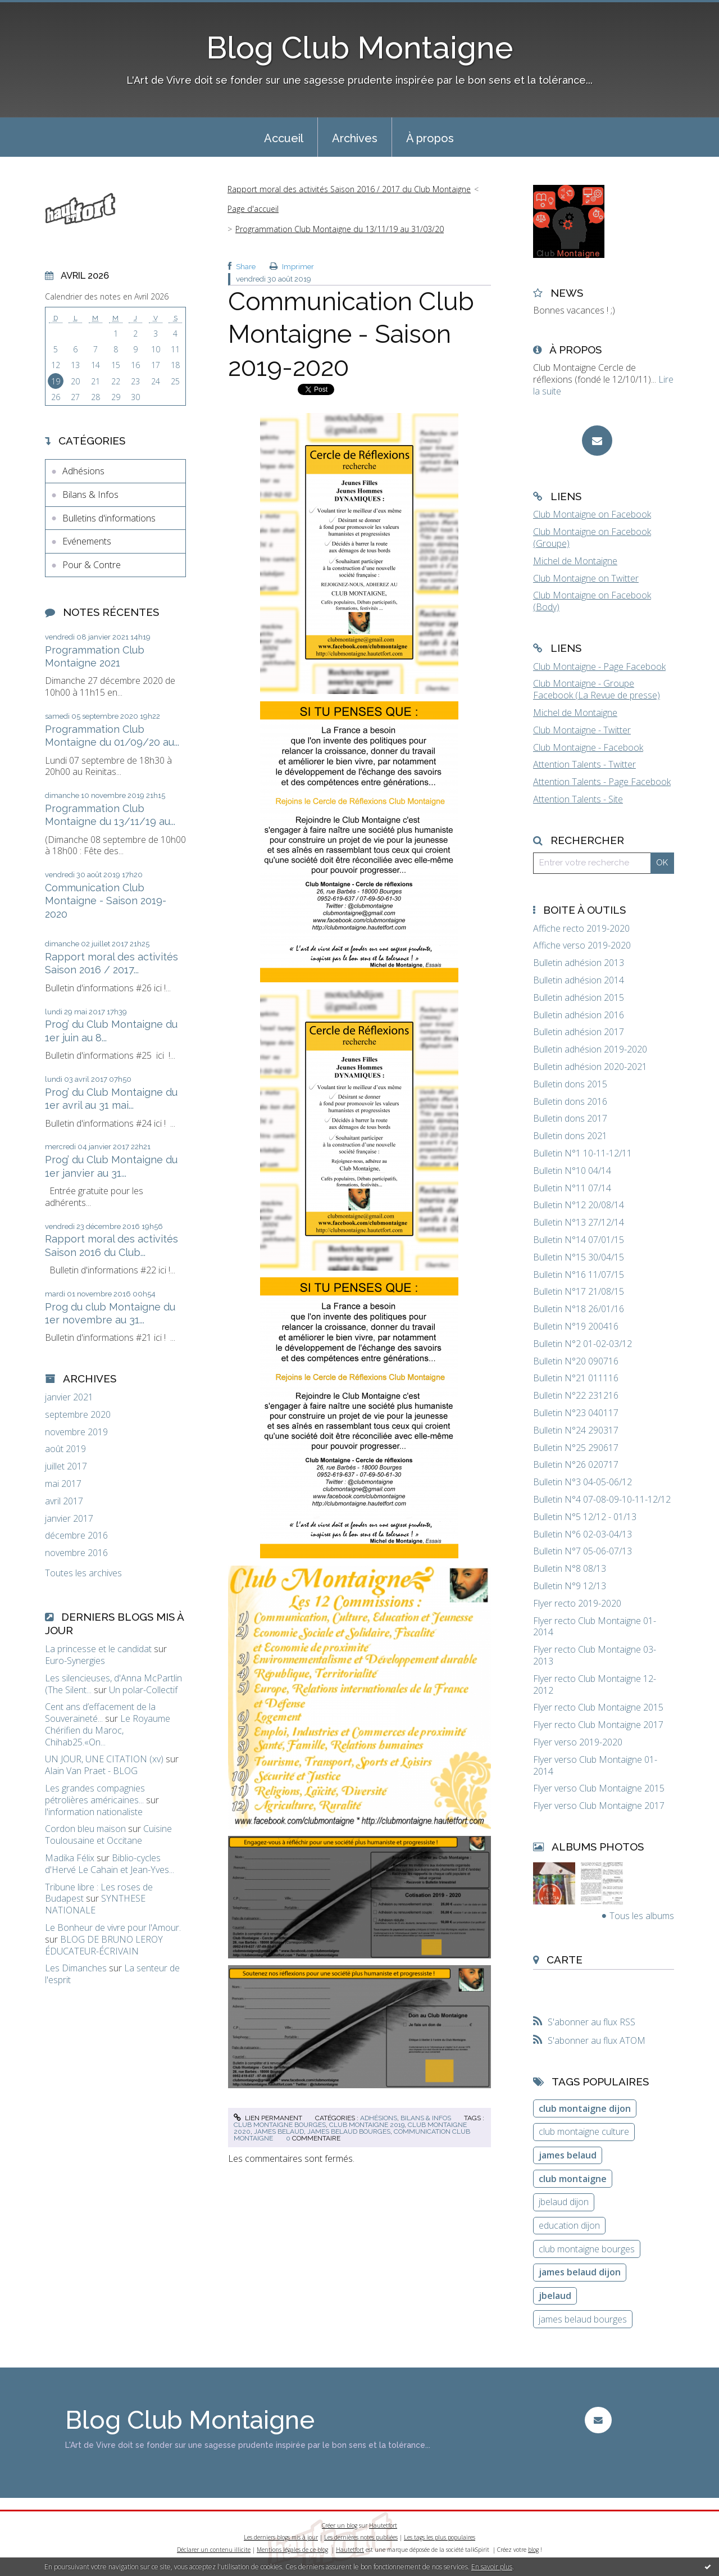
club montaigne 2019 (366, 2125)
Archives (354, 138)
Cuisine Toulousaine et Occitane (108, 1834)
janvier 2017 (69, 1519)
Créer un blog (339, 2525)
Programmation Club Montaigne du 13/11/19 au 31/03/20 (339, 229)
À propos (430, 138)
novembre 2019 (76, 1432)
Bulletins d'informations (109, 518)
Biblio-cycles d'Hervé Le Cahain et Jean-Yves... (109, 1864)
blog (533, 2550)
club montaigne (573, 2179)
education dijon (569, 2225)
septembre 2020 (78, 1415)
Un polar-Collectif (143, 1690)
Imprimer (292, 266)
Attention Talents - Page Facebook (602, 781)
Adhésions (83, 471)
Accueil (283, 138)
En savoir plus (491, 2567)
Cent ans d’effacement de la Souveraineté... (100, 1712)
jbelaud (555, 2295)
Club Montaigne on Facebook (592, 514)
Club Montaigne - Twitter (582, 730)
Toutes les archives (83, 1573)
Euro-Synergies (75, 1660)
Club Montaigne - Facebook (588, 747)
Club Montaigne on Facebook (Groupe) (592, 537)
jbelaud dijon (564, 2202)
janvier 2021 (69, 1397)
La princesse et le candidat (98, 1649)
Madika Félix (69, 1858)
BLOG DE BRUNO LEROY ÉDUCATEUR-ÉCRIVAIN (104, 1945)
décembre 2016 (76, 1535)
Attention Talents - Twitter (584, 764)
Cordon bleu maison (85, 1828)
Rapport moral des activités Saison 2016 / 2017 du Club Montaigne (349, 189)
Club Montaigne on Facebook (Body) (592, 601)
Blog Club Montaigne (359, 47)
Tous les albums (641, 1916)
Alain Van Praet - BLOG (91, 1771)
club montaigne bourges (280, 2125)
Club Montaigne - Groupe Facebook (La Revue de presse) (596, 689)
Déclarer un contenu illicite (214, 2550)
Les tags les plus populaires (439, 2537)
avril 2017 (64, 1501)
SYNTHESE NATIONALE (95, 1904)
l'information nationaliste (94, 1812)
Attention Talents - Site (578, 799)
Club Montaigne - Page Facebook (599, 666)
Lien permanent (268, 2118)
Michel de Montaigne (575, 561)
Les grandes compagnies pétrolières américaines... (95, 1794)
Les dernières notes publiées (361, 2537)
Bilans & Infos (90, 494)
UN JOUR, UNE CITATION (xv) (104, 1759)
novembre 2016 (76, 1553)
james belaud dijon (580, 2272)
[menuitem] (283, 137)
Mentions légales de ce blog (292, 2550)
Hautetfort (383, 2525)
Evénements (86, 541)
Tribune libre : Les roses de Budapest (99, 1893)
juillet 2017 (66, 1466)
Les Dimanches (76, 1968)
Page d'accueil (253, 208)
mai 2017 (63, 1484)
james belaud (279, 2131)
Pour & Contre (91, 565)
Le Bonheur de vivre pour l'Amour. (113, 1927)
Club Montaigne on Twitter (586, 578)
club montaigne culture (584, 2131)
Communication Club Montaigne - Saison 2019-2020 (105, 901)
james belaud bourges (348, 2131)
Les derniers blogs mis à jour (281, 2537)
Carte (565, 1959)
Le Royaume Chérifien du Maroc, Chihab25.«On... (107, 1730)
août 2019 (65, 1449)
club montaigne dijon (585, 2108)
